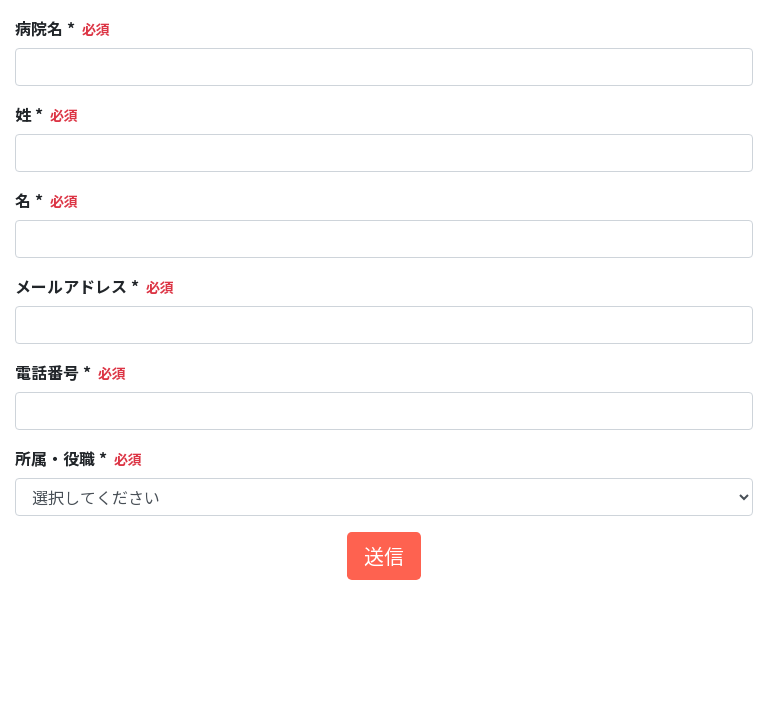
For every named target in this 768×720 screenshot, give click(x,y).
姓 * (29, 114)
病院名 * (45, 28)
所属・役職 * (61, 458)
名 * (29, 200)
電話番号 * (53, 372)
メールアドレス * (77, 286)
